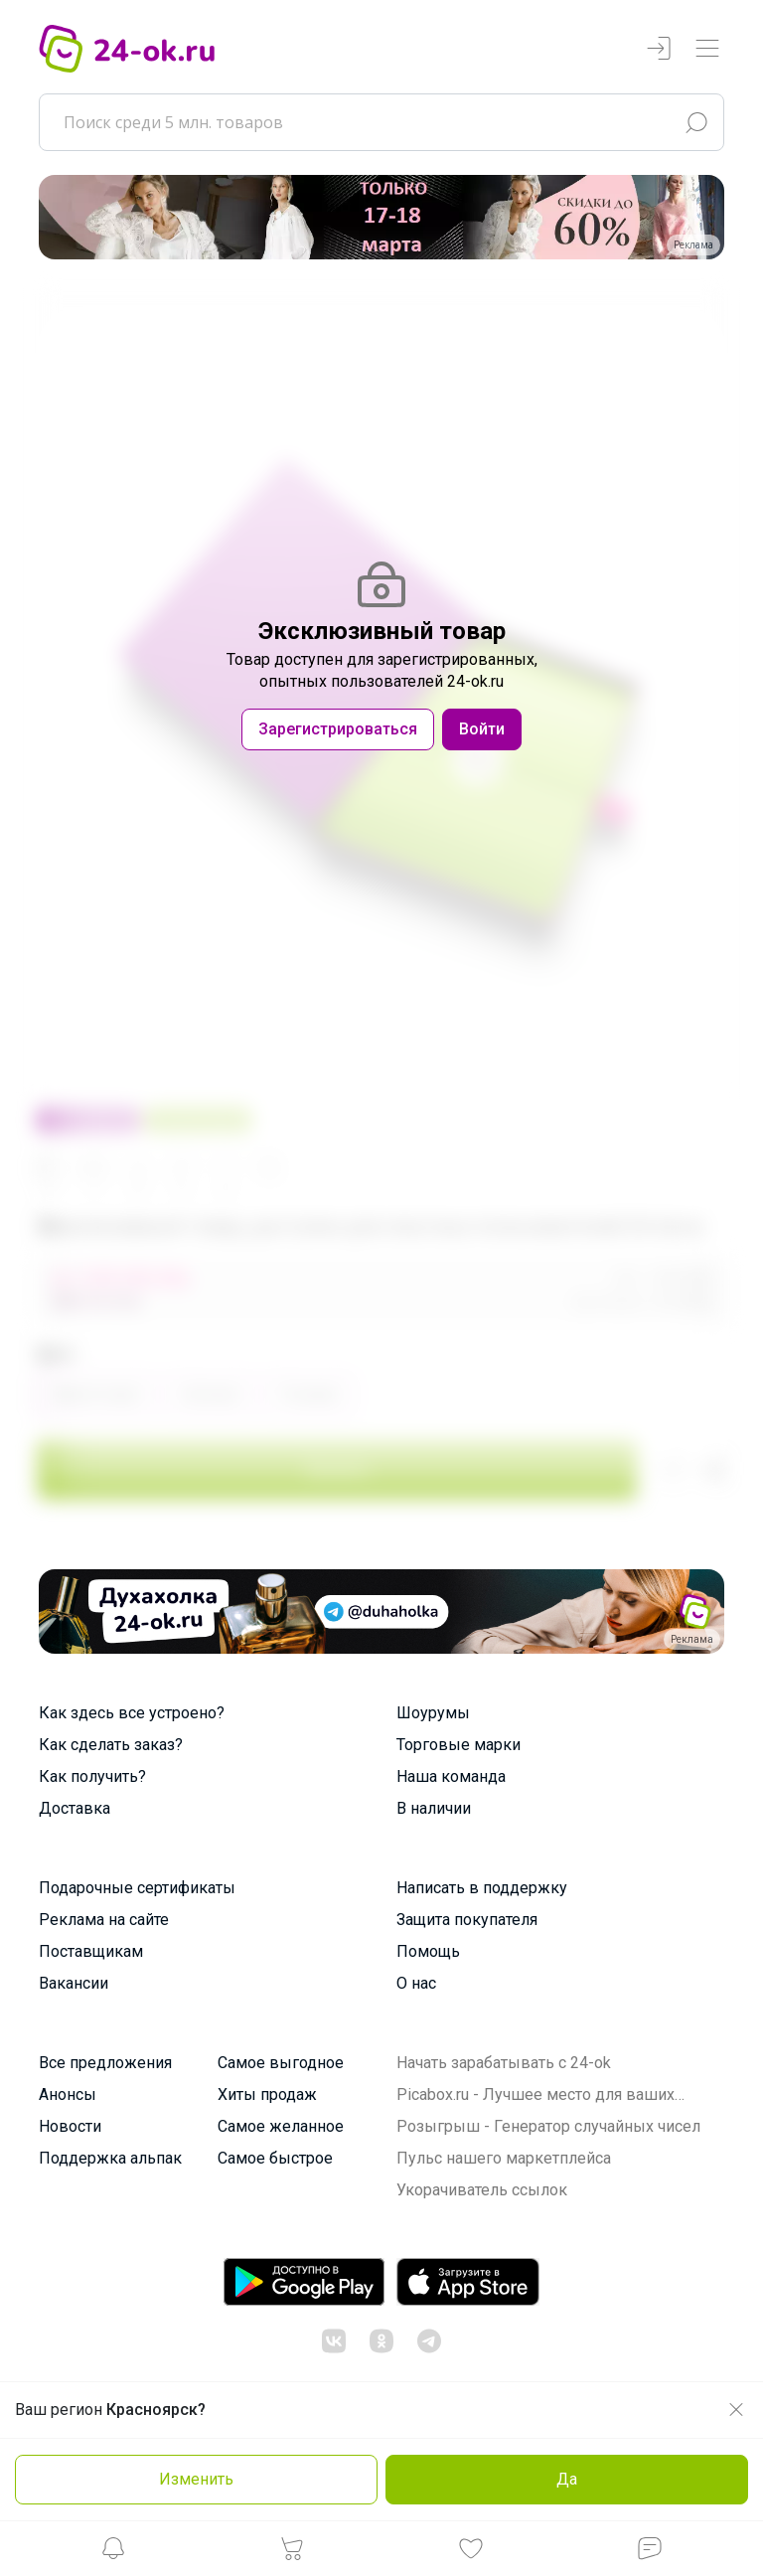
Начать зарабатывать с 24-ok (503, 2062)
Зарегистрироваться (337, 729)
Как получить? (92, 1776)
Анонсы (67, 2094)
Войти (482, 729)
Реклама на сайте (104, 1919)
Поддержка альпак (110, 2158)
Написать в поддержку (481, 1887)
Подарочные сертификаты (137, 1887)
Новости (70, 2126)
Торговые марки (458, 1744)
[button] (113, 2553)
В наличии (433, 1808)
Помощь (428, 1951)
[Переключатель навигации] (707, 49)
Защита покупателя (466, 1919)
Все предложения (105, 2062)
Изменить (196, 2479)
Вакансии (73, 1983)
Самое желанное (281, 2126)
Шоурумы (433, 1712)
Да (566, 2479)
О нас (416, 1983)
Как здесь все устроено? (132, 1712)
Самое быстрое (275, 2158)
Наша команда (451, 1776)
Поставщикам (91, 1951)
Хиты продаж (267, 2094)
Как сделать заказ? (111, 1744)
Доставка (74, 1808)
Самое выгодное (281, 2062)
